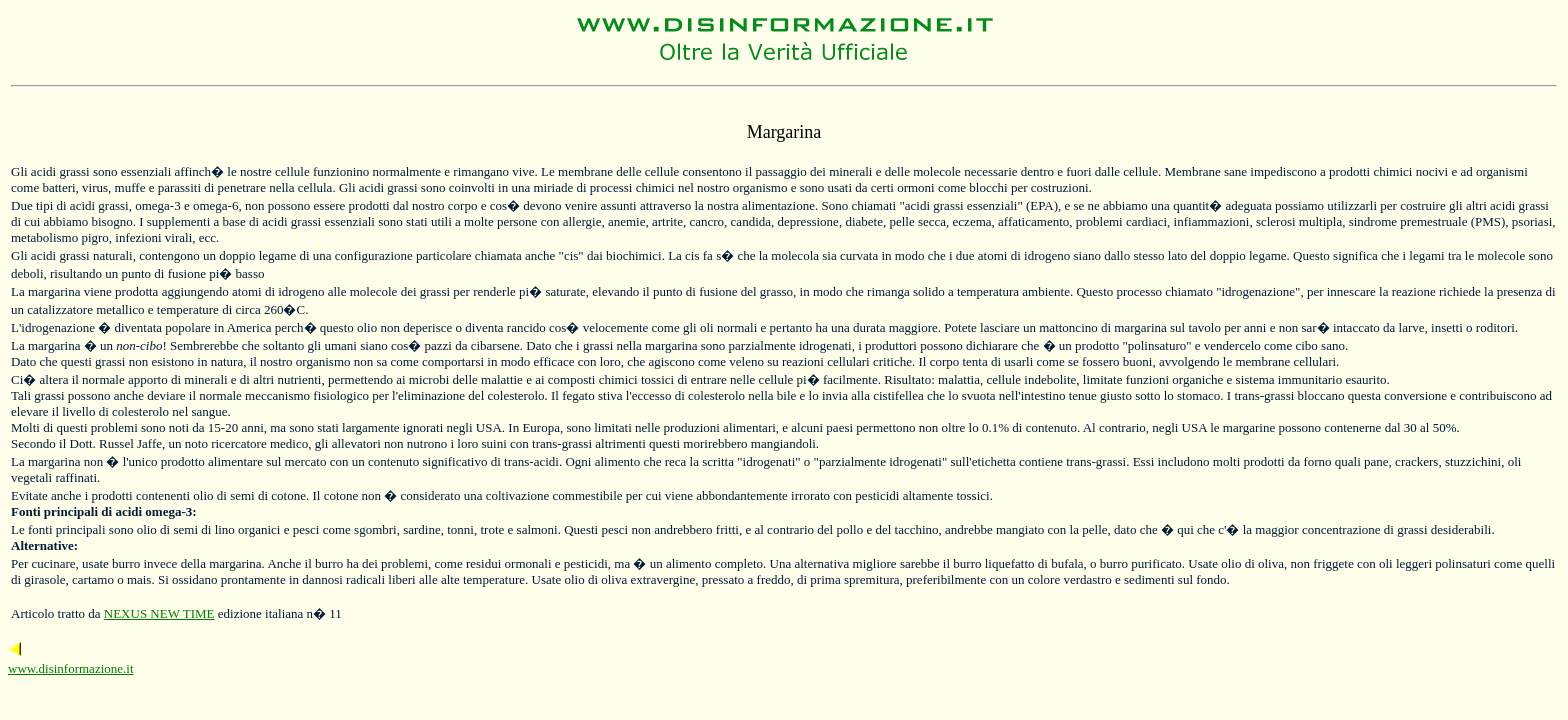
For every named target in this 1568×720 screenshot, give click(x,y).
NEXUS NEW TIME (159, 613)
